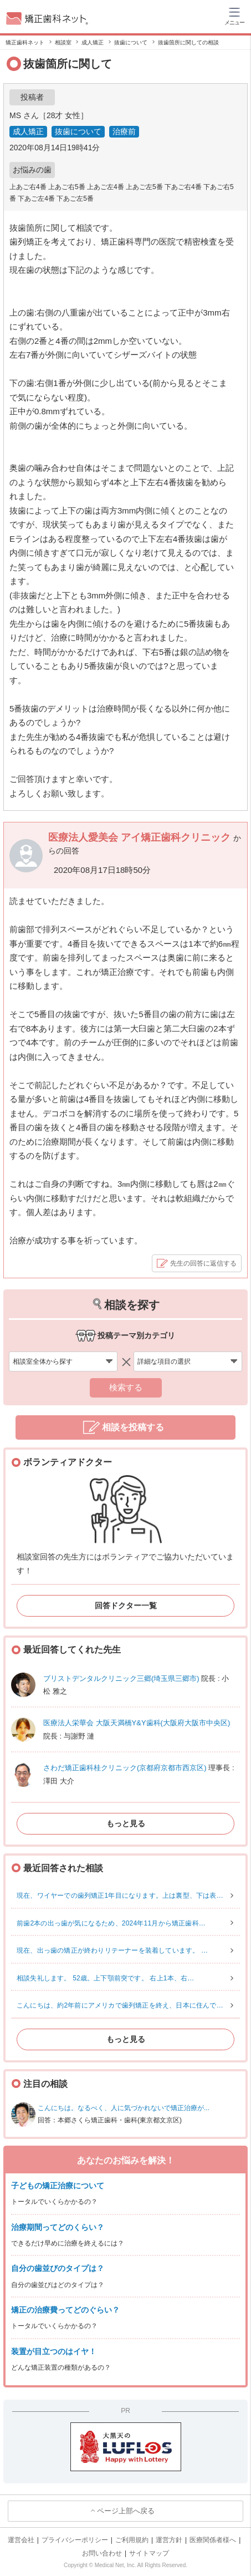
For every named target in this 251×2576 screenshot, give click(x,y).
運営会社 (21, 2540)
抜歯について (78, 131)
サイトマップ (149, 2553)
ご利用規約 (131, 2540)
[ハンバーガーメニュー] (234, 15)
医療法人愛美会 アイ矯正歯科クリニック (140, 837)
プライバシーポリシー (75, 2540)
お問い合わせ (102, 2553)
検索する (125, 1387)
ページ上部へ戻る (126, 2511)
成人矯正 (28, 131)
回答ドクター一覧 (126, 1605)
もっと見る (125, 1823)
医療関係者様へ (212, 2540)
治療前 (124, 131)
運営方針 (169, 2540)
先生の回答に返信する (203, 1263)
